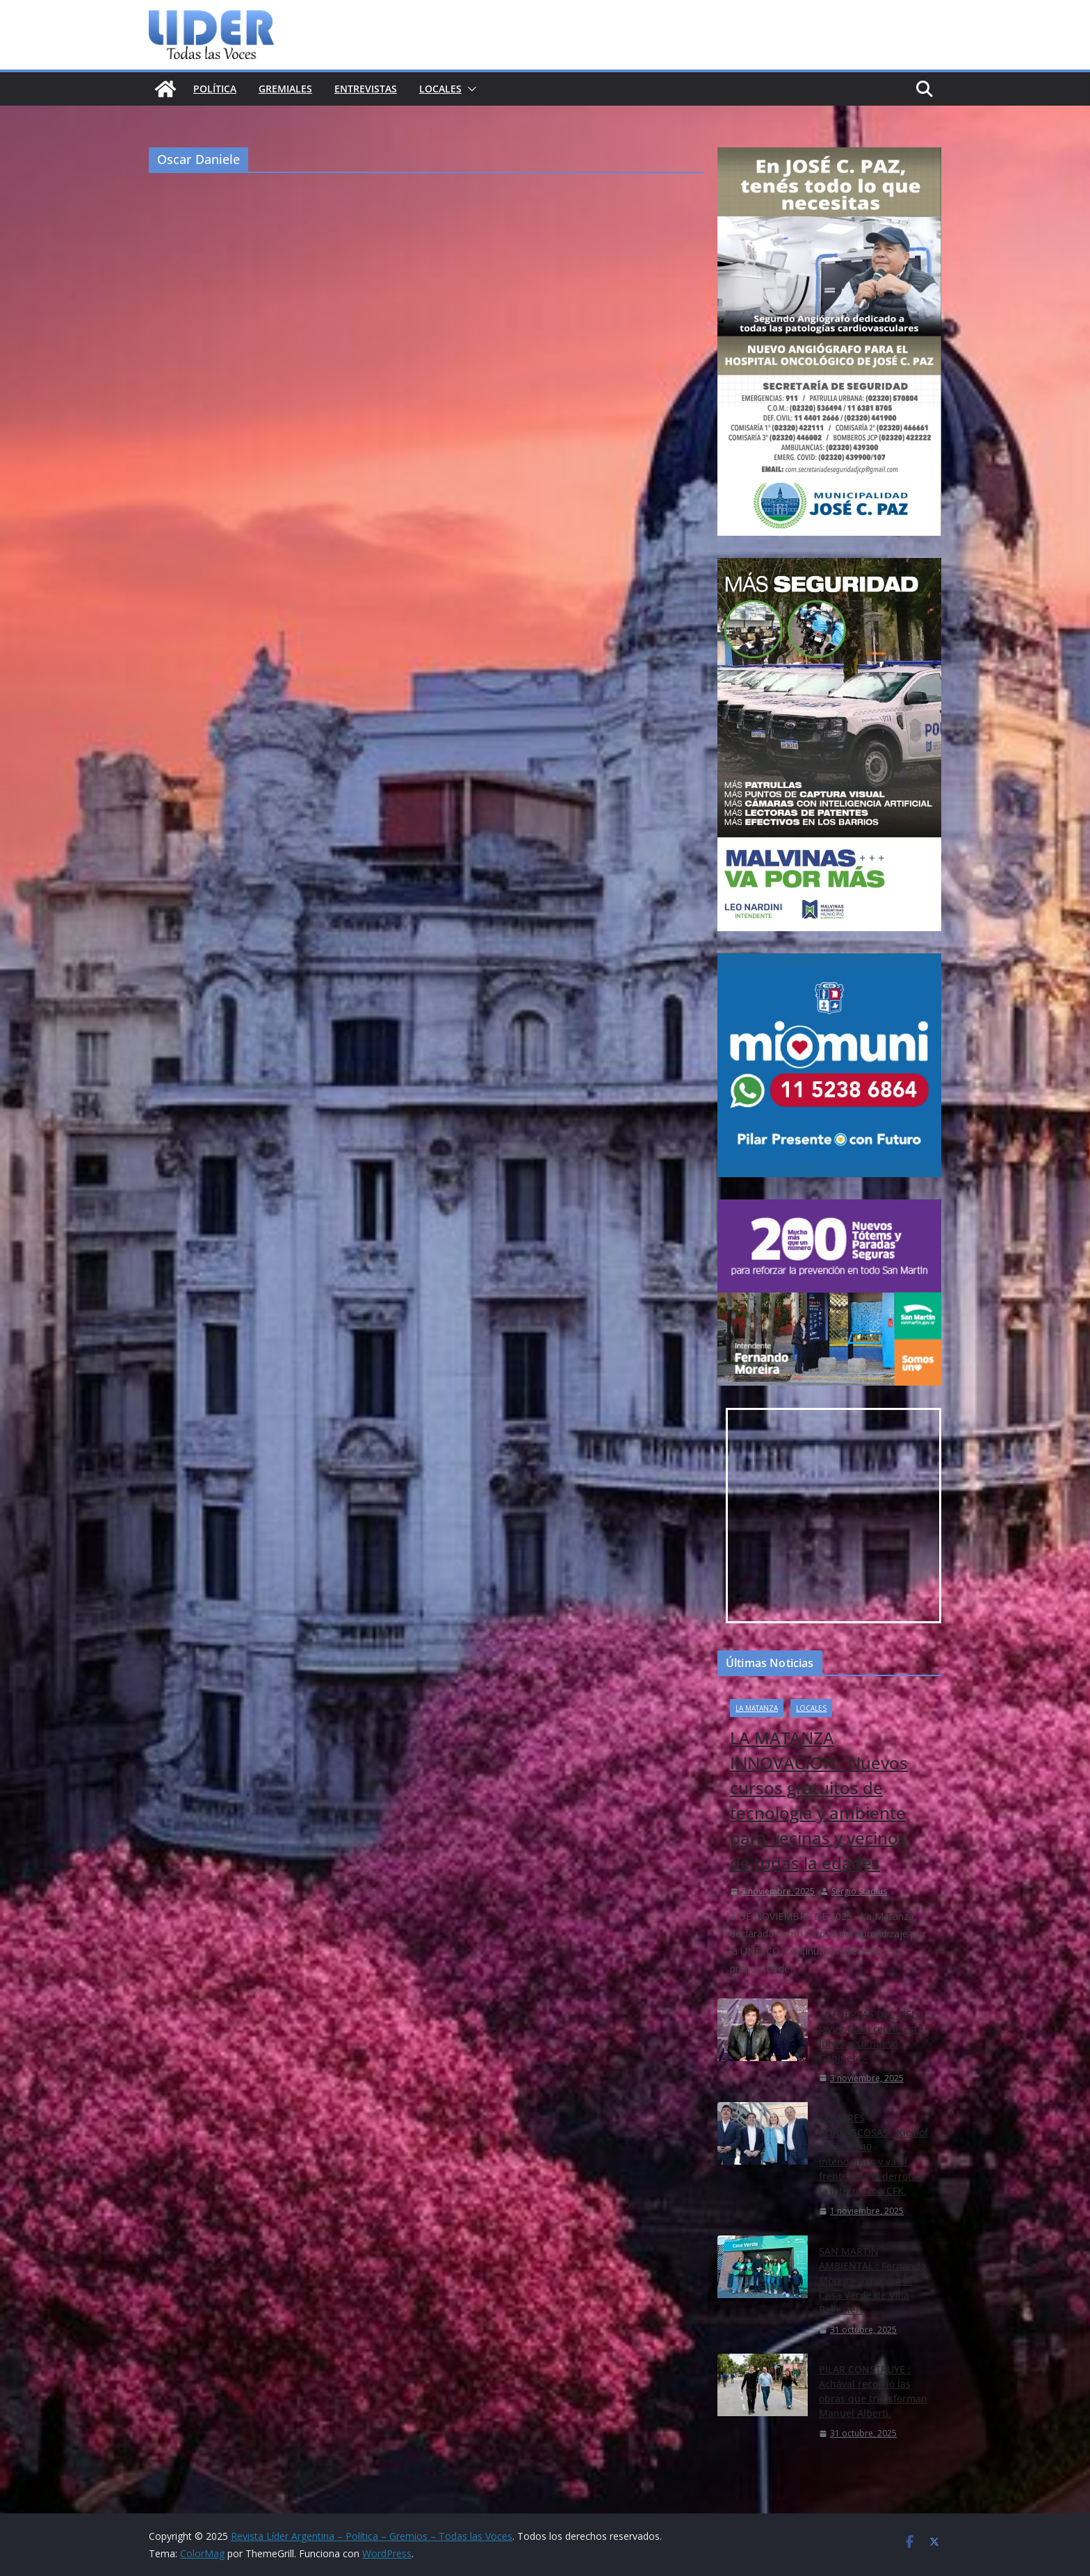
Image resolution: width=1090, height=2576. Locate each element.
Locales (440, 88)
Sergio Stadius (859, 1891)
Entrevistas (365, 88)
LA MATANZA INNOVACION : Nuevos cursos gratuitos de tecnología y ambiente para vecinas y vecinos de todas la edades (819, 1800)
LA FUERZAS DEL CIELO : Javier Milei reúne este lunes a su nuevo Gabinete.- (874, 2036)
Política (214, 88)
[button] (469, 89)
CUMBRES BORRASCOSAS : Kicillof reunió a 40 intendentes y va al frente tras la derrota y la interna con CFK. (873, 2154)
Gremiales (285, 88)
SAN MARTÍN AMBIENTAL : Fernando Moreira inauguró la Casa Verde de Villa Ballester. (872, 2280)
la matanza (756, 1708)
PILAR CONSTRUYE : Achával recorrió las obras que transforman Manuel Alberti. (873, 2391)
